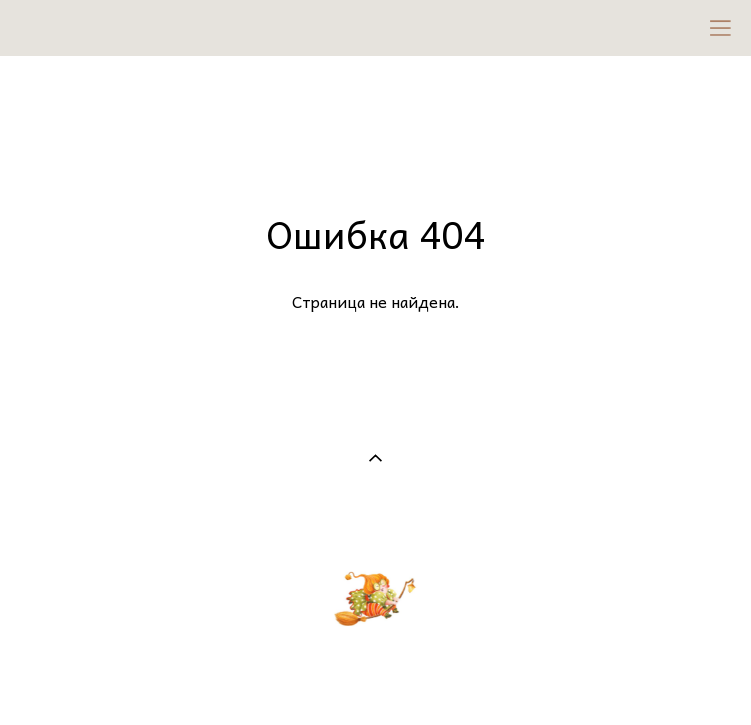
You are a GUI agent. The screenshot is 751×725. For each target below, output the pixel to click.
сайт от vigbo (375, 675)
